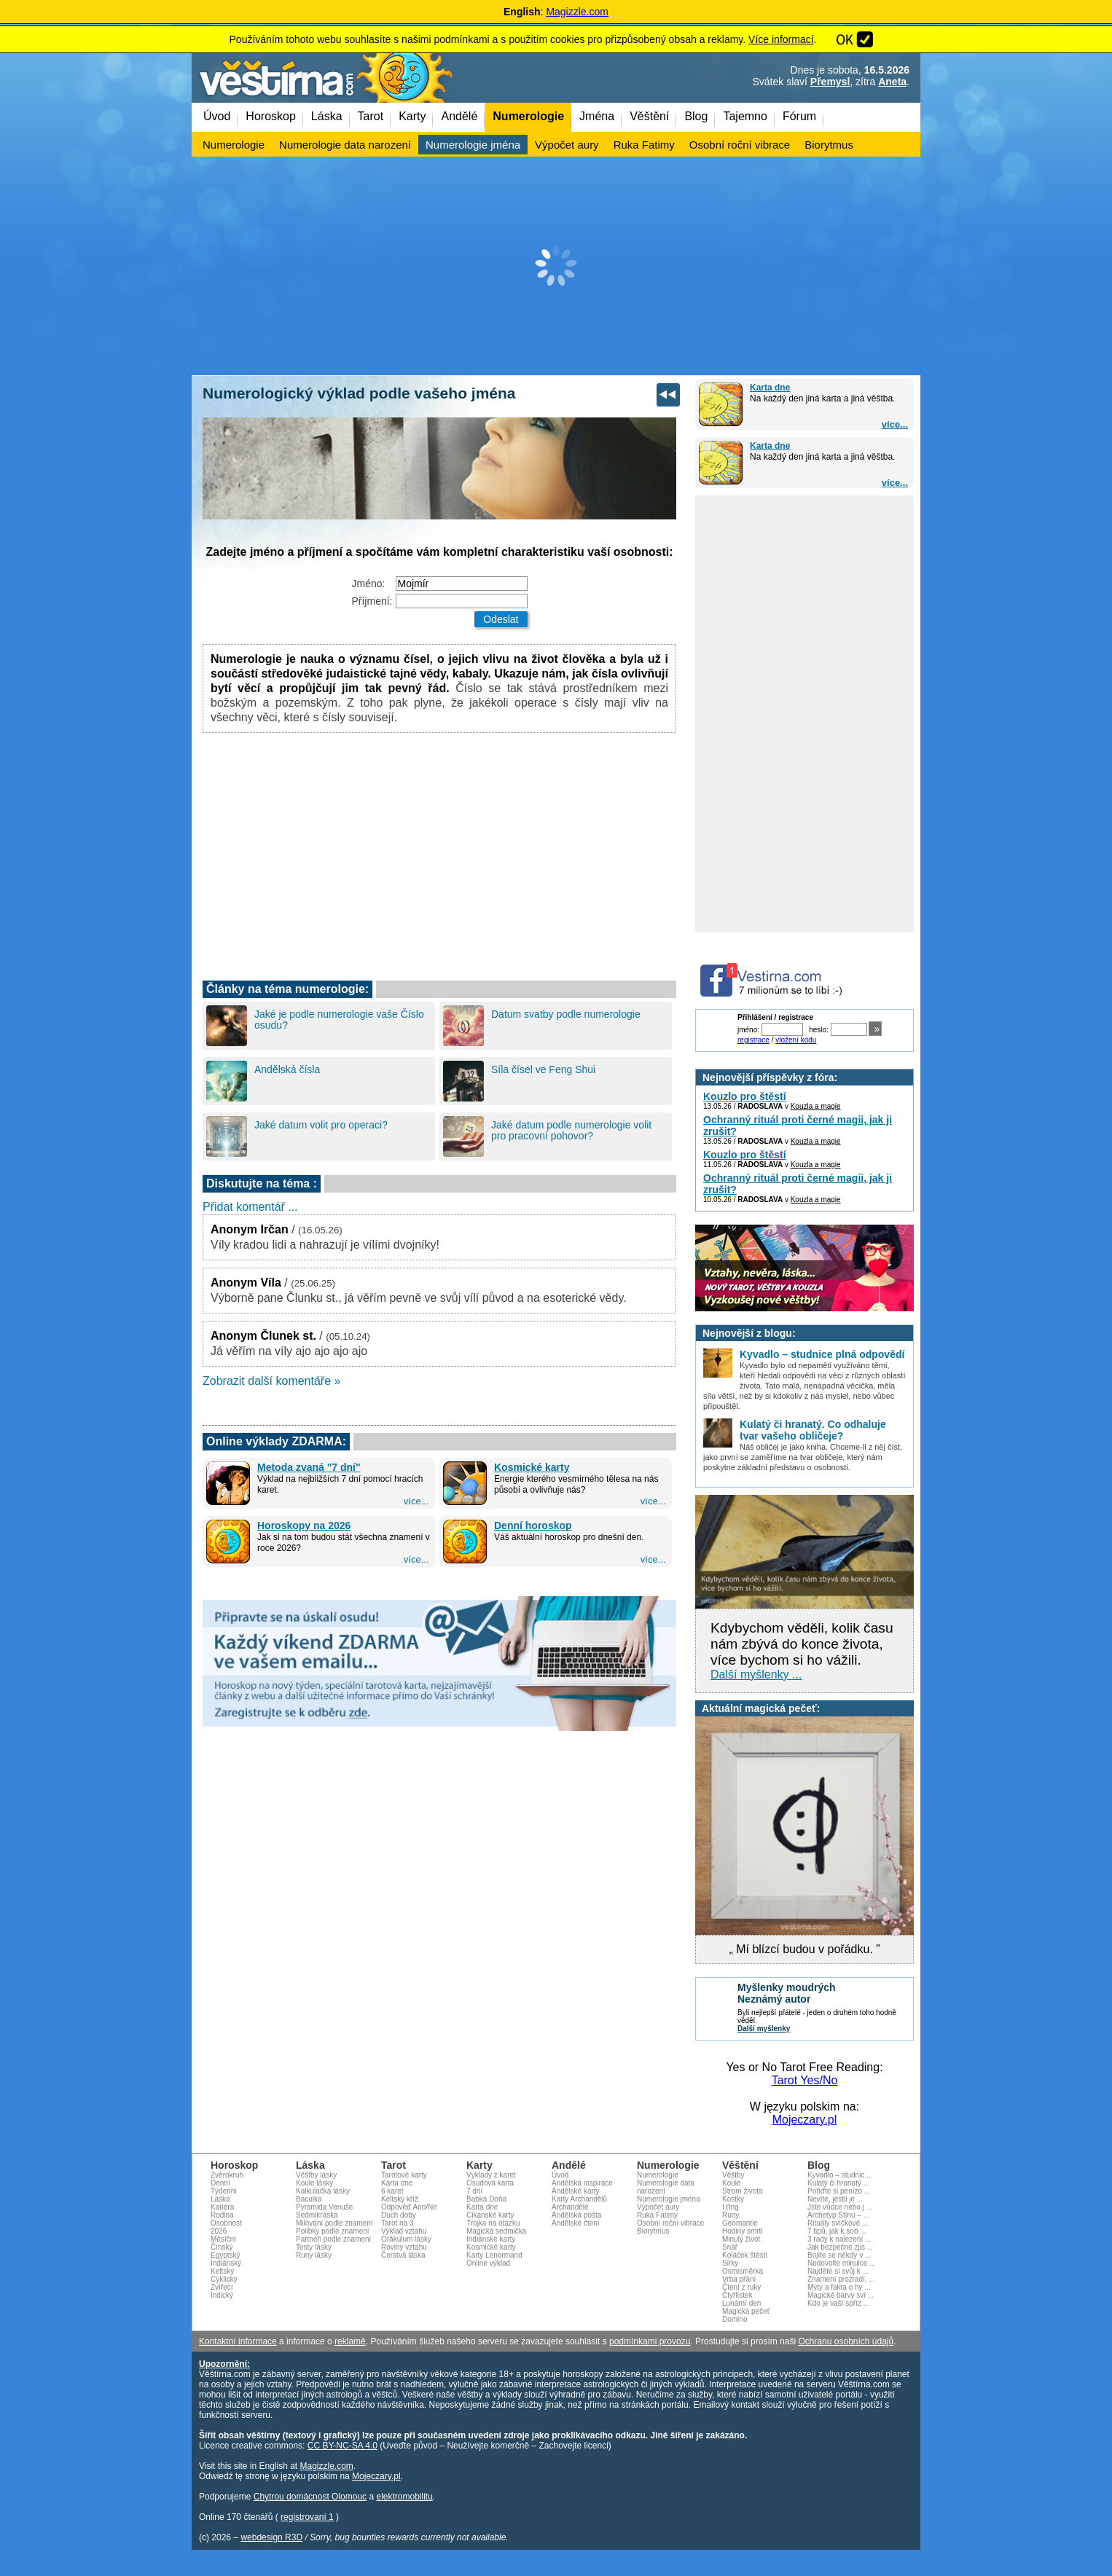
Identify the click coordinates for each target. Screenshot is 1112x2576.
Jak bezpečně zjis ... (840, 2247)
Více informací (780, 39)
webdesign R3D (271, 2537)
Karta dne (770, 387)
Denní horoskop (533, 1525)
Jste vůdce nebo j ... (839, 2207)
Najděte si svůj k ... (838, 2271)
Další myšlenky (763, 2029)
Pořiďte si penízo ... (838, 2191)
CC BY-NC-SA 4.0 (342, 2445)
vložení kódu (795, 1040)
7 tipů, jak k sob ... (836, 2231)
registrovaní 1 (307, 2517)
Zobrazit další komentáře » (271, 1381)
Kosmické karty (532, 1467)
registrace (753, 1040)
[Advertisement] (556, 266)
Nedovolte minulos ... (841, 2263)
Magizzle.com (577, 11)
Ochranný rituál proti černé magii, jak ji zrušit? (797, 1125)
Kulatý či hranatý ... (838, 2183)
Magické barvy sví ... (840, 2295)
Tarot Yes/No (805, 2080)
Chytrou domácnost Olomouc (310, 2496)
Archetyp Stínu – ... (838, 2215)
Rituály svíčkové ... (837, 2223)
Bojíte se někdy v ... (839, 2255)
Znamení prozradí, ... (841, 2279)
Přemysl (830, 81)
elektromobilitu (404, 2496)
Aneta (892, 81)
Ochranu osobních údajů (845, 2341)
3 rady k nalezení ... (839, 2239)
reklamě (350, 2341)
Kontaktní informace (238, 2341)
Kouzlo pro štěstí (744, 1096)
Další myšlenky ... (756, 1674)
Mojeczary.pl (804, 2119)
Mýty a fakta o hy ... (839, 2287)
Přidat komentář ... (250, 1207)
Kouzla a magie (816, 1106)
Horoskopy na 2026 (304, 1525)
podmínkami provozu (649, 2341)
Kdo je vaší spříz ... (838, 2303)
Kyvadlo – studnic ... (840, 2175)
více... (895, 424)
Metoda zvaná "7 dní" (309, 1467)
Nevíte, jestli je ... (835, 2199)
